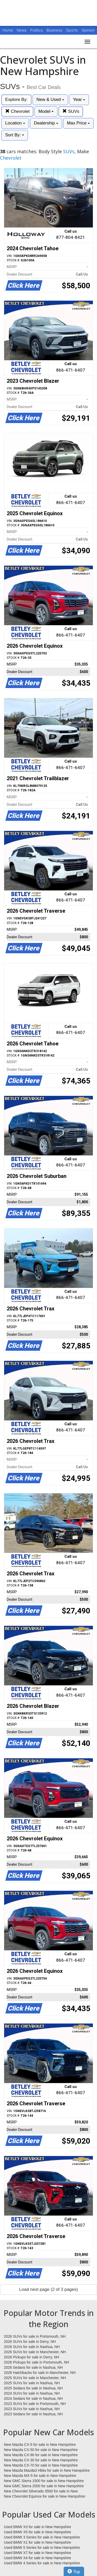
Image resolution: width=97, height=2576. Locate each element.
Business (55, 30)
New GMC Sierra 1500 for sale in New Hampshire (44, 2481)
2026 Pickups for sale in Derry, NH (31, 2357)
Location (15, 123)
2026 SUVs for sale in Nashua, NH (32, 2347)
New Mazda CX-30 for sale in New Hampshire (41, 2460)
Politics (36, 30)
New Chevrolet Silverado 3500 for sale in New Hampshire (41, 2491)
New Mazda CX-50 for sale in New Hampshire (41, 2450)
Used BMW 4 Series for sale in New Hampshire (42, 2563)
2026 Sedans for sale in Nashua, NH (33, 2367)
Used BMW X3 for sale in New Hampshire (37, 2527)
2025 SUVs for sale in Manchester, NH (35, 2378)
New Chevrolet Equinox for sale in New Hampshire (44, 2496)
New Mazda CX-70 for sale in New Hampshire (41, 2465)
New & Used (50, 99)
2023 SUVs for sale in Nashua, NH (32, 2409)
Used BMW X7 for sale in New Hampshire (37, 2553)
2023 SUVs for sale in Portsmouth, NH (35, 2404)
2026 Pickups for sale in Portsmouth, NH (36, 2362)
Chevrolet (17, 111)
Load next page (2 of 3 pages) (48, 2289)
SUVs (70, 111)
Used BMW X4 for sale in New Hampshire (37, 2558)
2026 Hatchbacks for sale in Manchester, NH (40, 2373)
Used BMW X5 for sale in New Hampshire (37, 2532)
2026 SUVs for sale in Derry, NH (30, 2341)
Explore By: (16, 99)
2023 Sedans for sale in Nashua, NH (33, 2414)
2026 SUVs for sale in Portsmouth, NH (35, 2336)
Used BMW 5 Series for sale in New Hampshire (42, 2547)
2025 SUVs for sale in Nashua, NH (32, 2383)
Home (8, 30)
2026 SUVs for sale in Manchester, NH (35, 2352)
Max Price (78, 123)
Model (46, 111)
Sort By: (14, 134)
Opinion (87, 30)
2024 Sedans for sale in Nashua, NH (33, 2398)
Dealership (46, 123)
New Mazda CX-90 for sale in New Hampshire (41, 2455)
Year (79, 99)
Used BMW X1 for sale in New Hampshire (37, 2542)
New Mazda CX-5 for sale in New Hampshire (40, 2444)
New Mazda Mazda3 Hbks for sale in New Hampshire (46, 2470)
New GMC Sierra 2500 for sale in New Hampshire (44, 2486)
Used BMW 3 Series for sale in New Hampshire (42, 2537)
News (22, 30)
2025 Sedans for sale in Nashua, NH (33, 2388)
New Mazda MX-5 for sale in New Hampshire (40, 2476)
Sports (72, 30)
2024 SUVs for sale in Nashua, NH (32, 2393)
